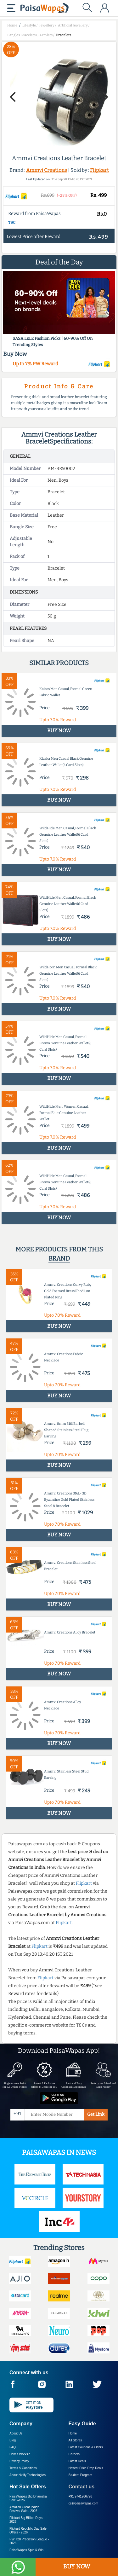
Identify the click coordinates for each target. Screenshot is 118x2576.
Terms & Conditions (23, 2468)
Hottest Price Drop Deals (86, 2468)
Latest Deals (77, 2461)
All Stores (75, 2440)
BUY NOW (76, 2566)
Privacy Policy (19, 2461)
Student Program (81, 2475)
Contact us (82, 2486)
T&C (11, 222)
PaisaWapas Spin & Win (26, 2550)
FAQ (12, 2447)
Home (73, 2433)
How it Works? (19, 2454)
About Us (15, 2433)
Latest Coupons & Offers (86, 2447)
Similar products (59, 663)
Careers (74, 2454)
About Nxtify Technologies (27, 2475)
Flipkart (99, 170)
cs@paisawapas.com (83, 2503)
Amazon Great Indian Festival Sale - (24, 2509)
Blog (12, 2440)
